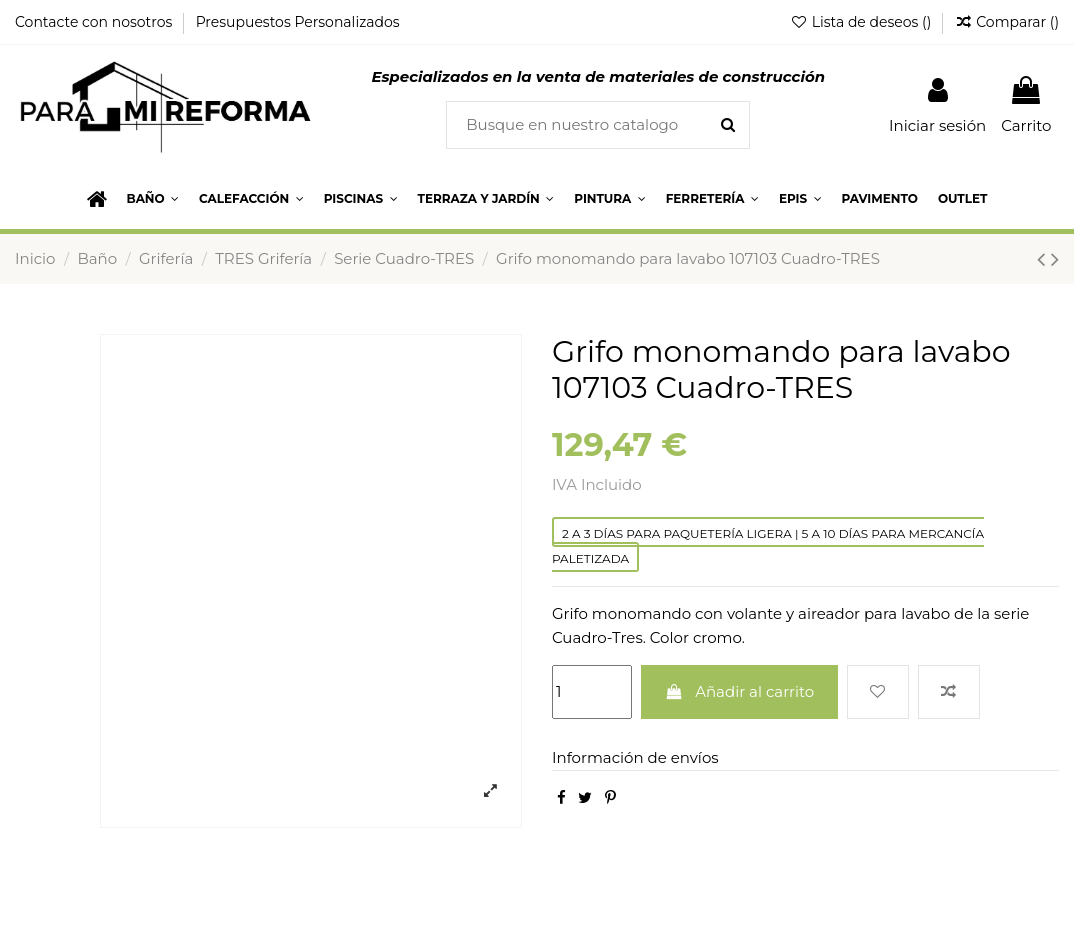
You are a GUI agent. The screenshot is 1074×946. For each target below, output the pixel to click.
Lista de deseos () (862, 22)
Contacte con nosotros (95, 22)
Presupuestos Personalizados (298, 22)
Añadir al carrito (740, 691)
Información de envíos (635, 757)
